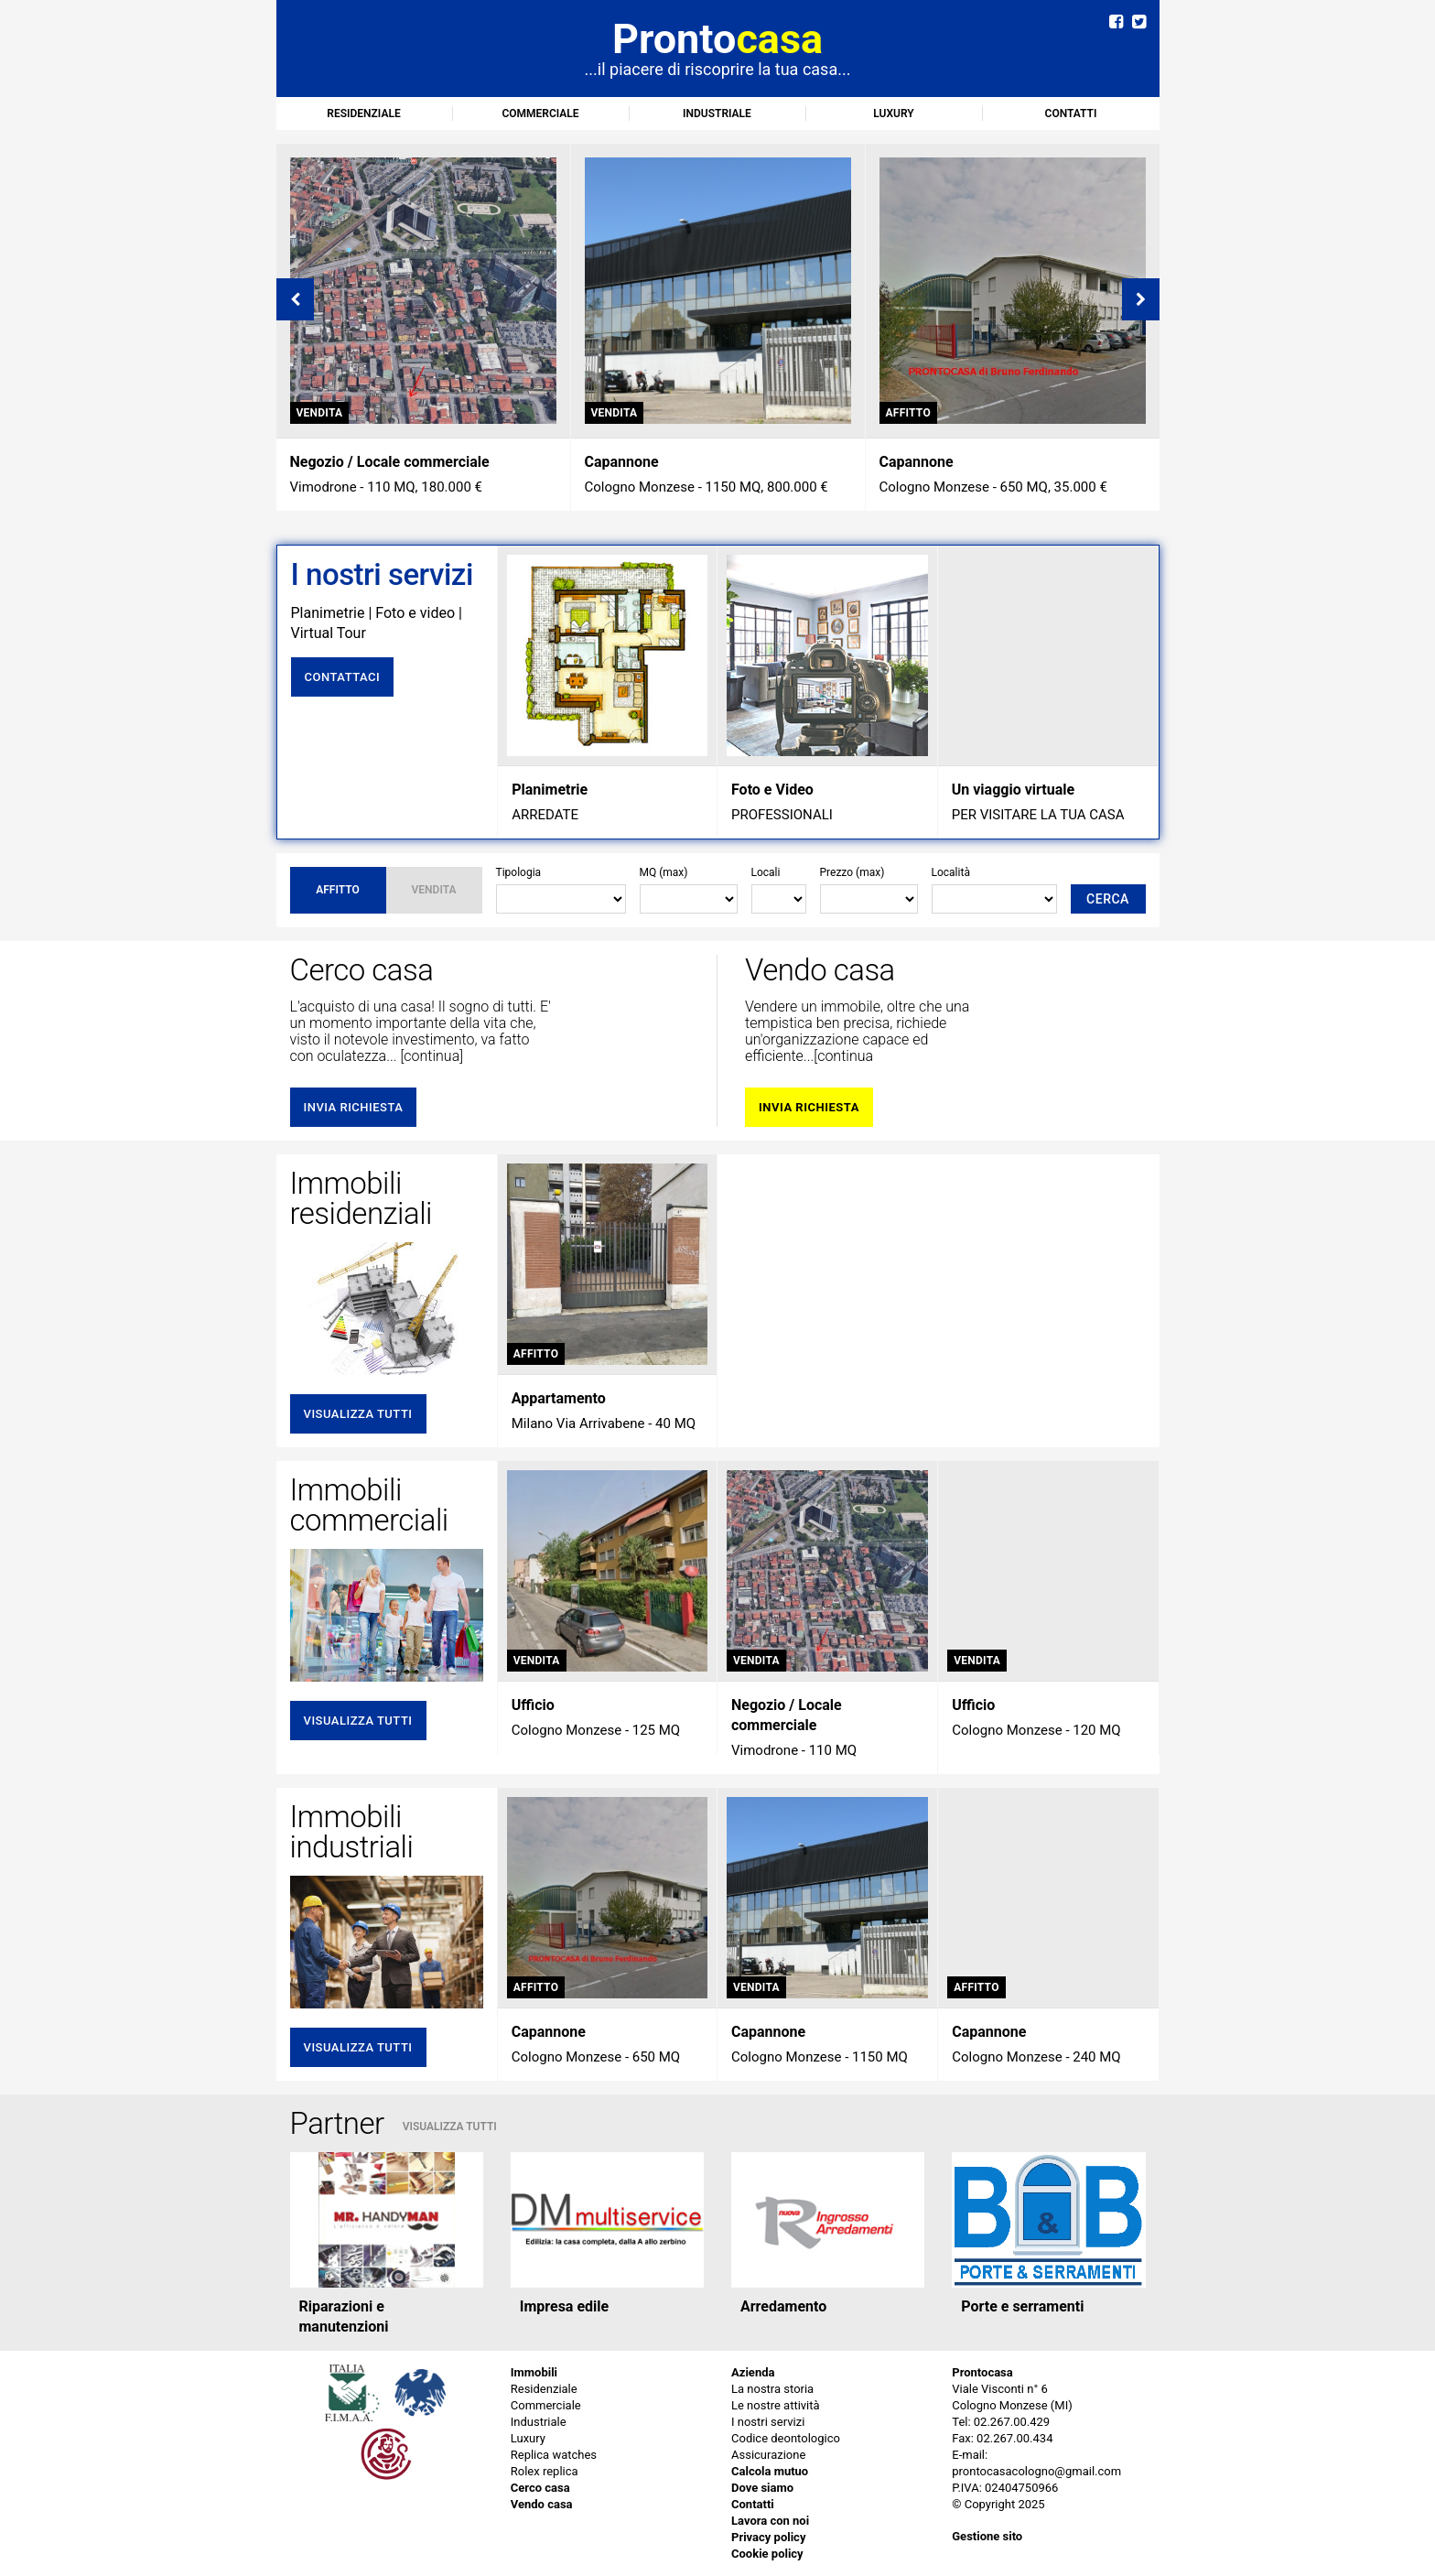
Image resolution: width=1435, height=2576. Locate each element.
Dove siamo (762, 2488)
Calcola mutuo (769, 2471)
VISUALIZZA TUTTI (450, 2126)
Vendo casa (542, 2504)
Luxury (893, 113)
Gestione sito (987, 2536)
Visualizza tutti (358, 1414)
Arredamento (783, 2306)
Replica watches (554, 2455)
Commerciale (540, 113)
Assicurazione (768, 2455)
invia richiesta (354, 1107)
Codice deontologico (785, 2438)
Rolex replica (544, 2471)
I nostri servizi (767, 2422)
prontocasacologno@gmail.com (1036, 2471)
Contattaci (343, 677)
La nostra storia (772, 2389)
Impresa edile (564, 2306)
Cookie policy (767, 2553)
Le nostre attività (775, 2405)
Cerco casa (540, 2488)
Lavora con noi (770, 2520)
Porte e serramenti (1022, 2306)
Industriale (717, 113)
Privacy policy (768, 2537)
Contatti (1071, 113)
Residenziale (363, 113)
